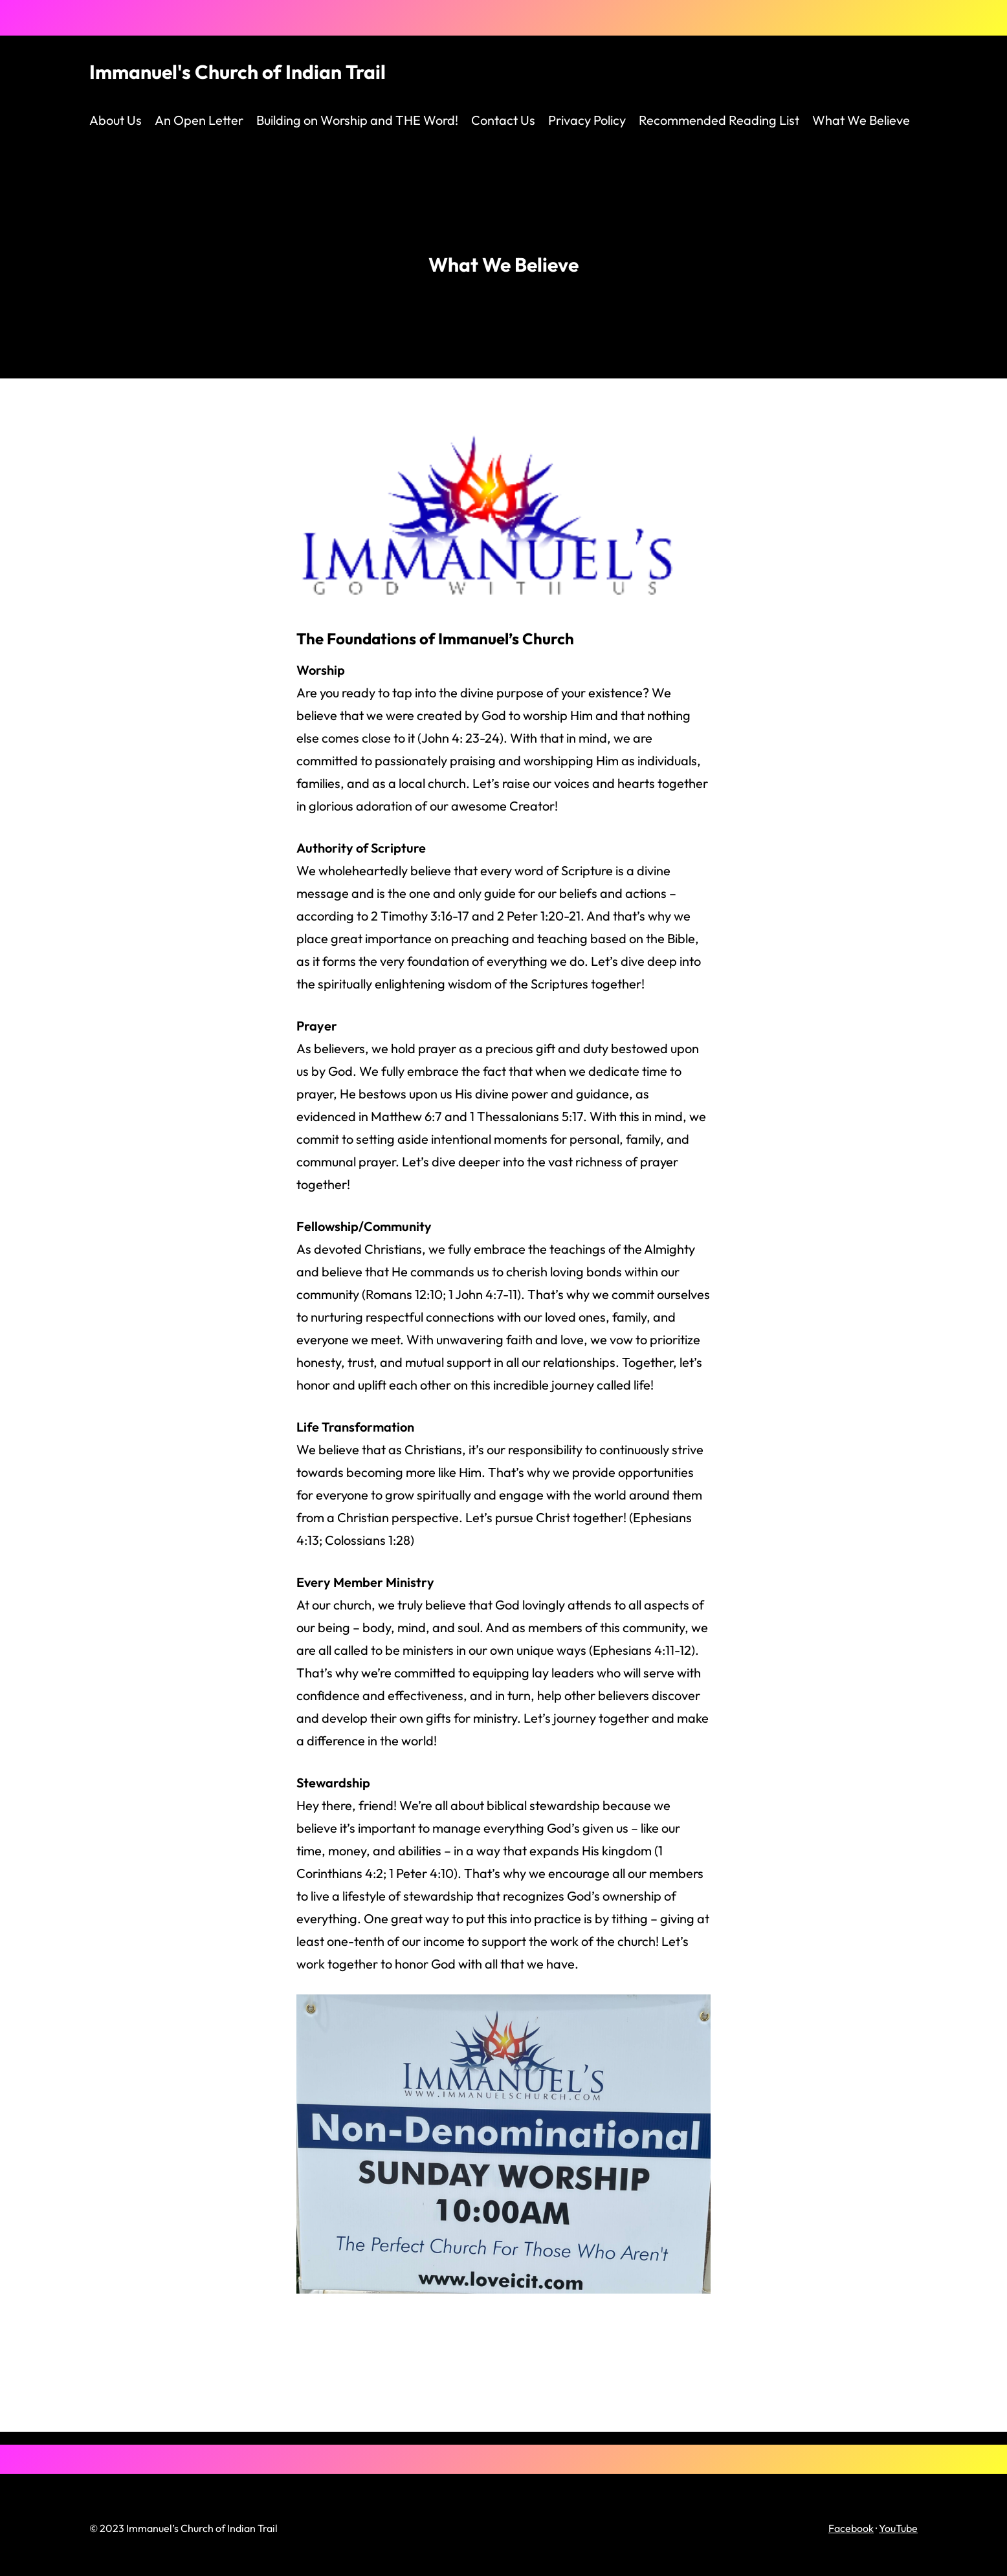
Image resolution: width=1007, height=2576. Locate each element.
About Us (115, 120)
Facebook (851, 2528)
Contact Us (503, 120)
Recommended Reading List (719, 120)
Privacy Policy (587, 120)
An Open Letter (199, 120)
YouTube (898, 2528)
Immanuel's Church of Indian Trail (237, 72)
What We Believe (861, 120)
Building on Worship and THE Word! (357, 120)
